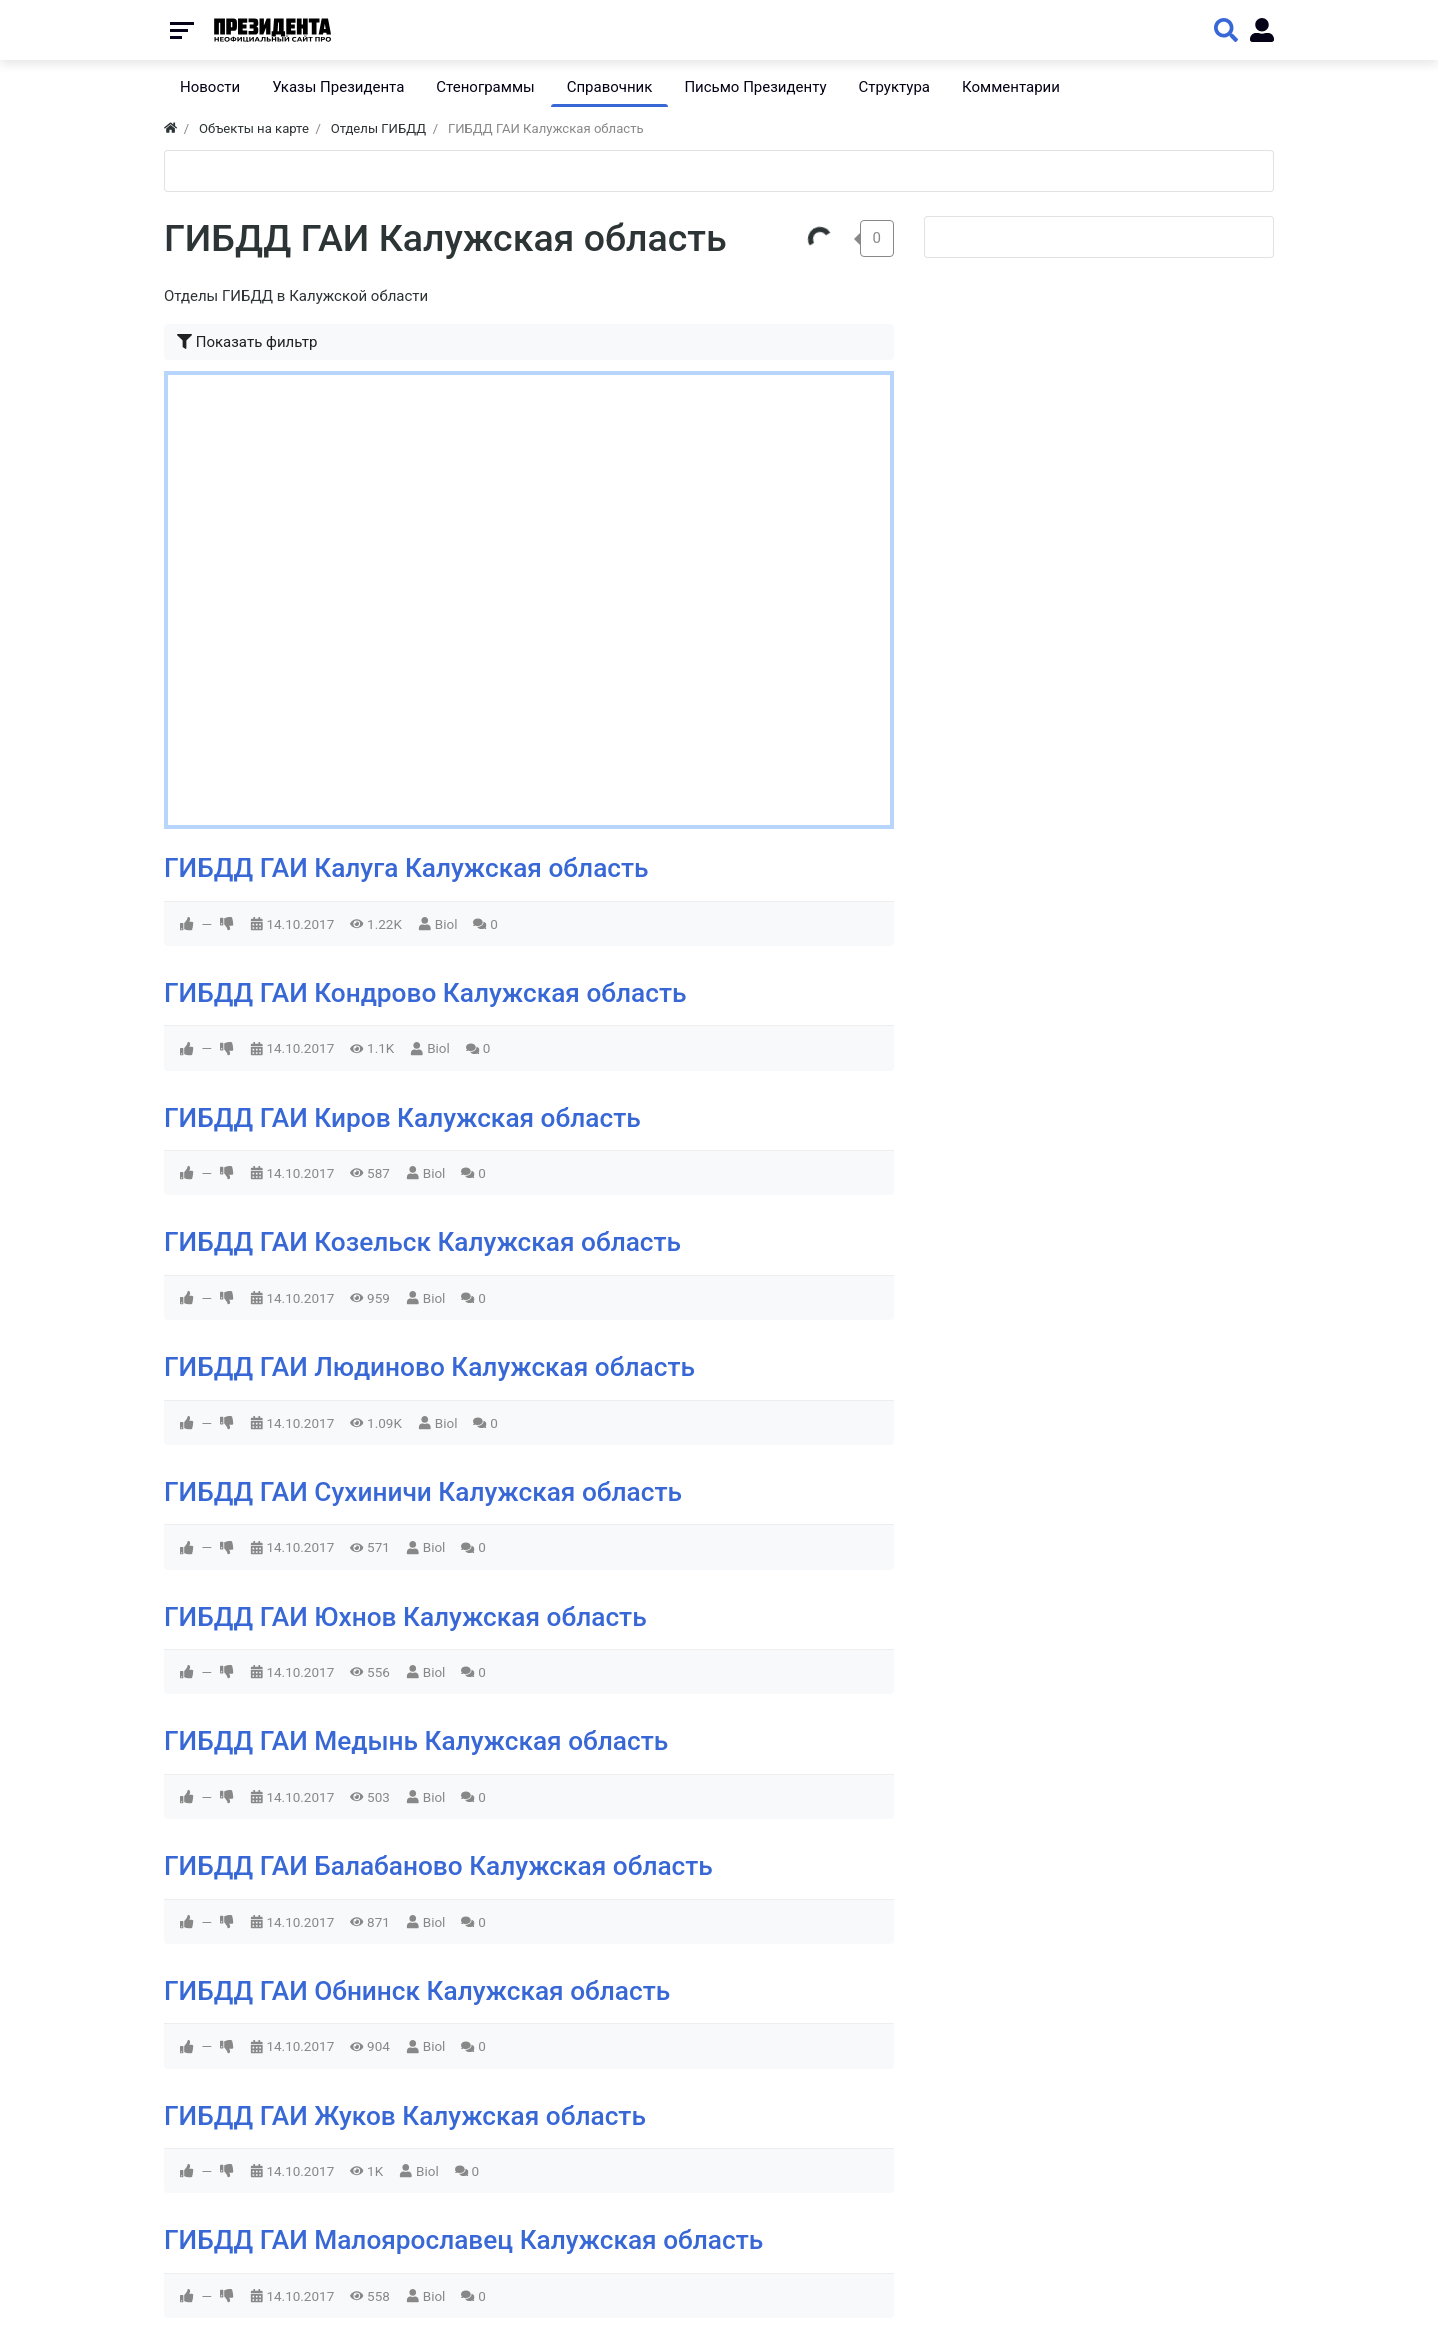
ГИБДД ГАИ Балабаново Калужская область (438, 1866)
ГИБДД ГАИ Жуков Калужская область (405, 2116)
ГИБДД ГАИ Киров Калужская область (402, 1118)
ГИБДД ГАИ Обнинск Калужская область (417, 1991)
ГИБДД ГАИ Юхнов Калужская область (405, 1617)
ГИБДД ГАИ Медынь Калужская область (416, 1741)
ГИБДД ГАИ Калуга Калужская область (406, 868)
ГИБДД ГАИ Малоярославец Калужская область (463, 2240)
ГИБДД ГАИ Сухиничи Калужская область (423, 1492)
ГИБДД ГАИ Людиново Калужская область (429, 1367)
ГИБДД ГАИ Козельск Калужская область (422, 1242)
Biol (446, 924)
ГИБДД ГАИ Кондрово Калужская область (425, 993)
